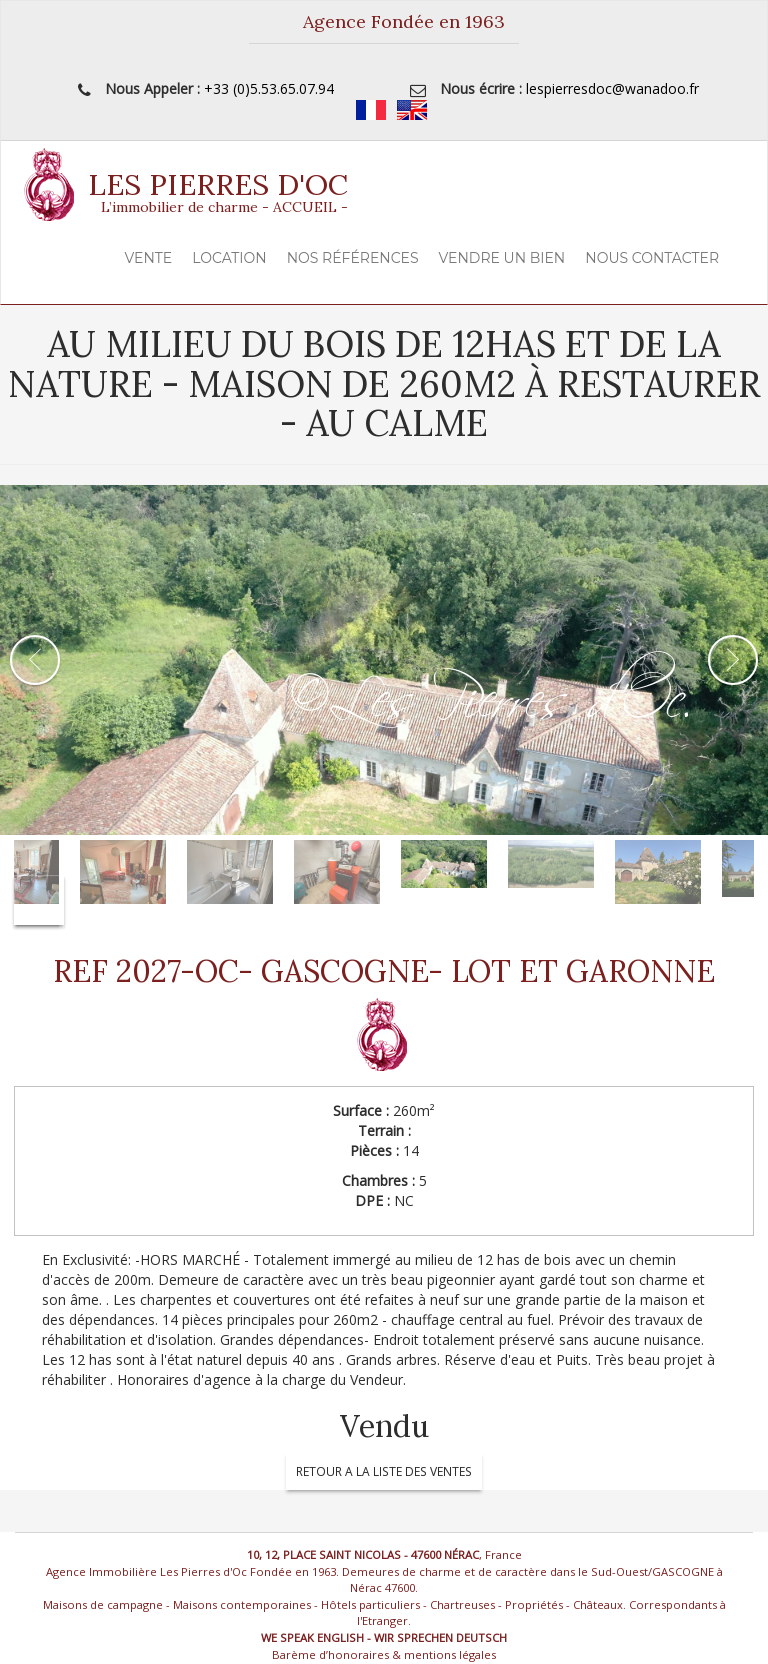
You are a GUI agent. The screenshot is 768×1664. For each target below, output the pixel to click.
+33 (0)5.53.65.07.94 (269, 88)
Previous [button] (35, 660)
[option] (384, 660)
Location (229, 258)
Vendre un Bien (502, 258)
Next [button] (733, 660)
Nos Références (353, 258)
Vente (149, 258)
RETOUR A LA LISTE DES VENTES (384, 1471)
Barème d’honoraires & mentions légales (384, 1654)
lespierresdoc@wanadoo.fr (612, 88)
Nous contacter (652, 258)
